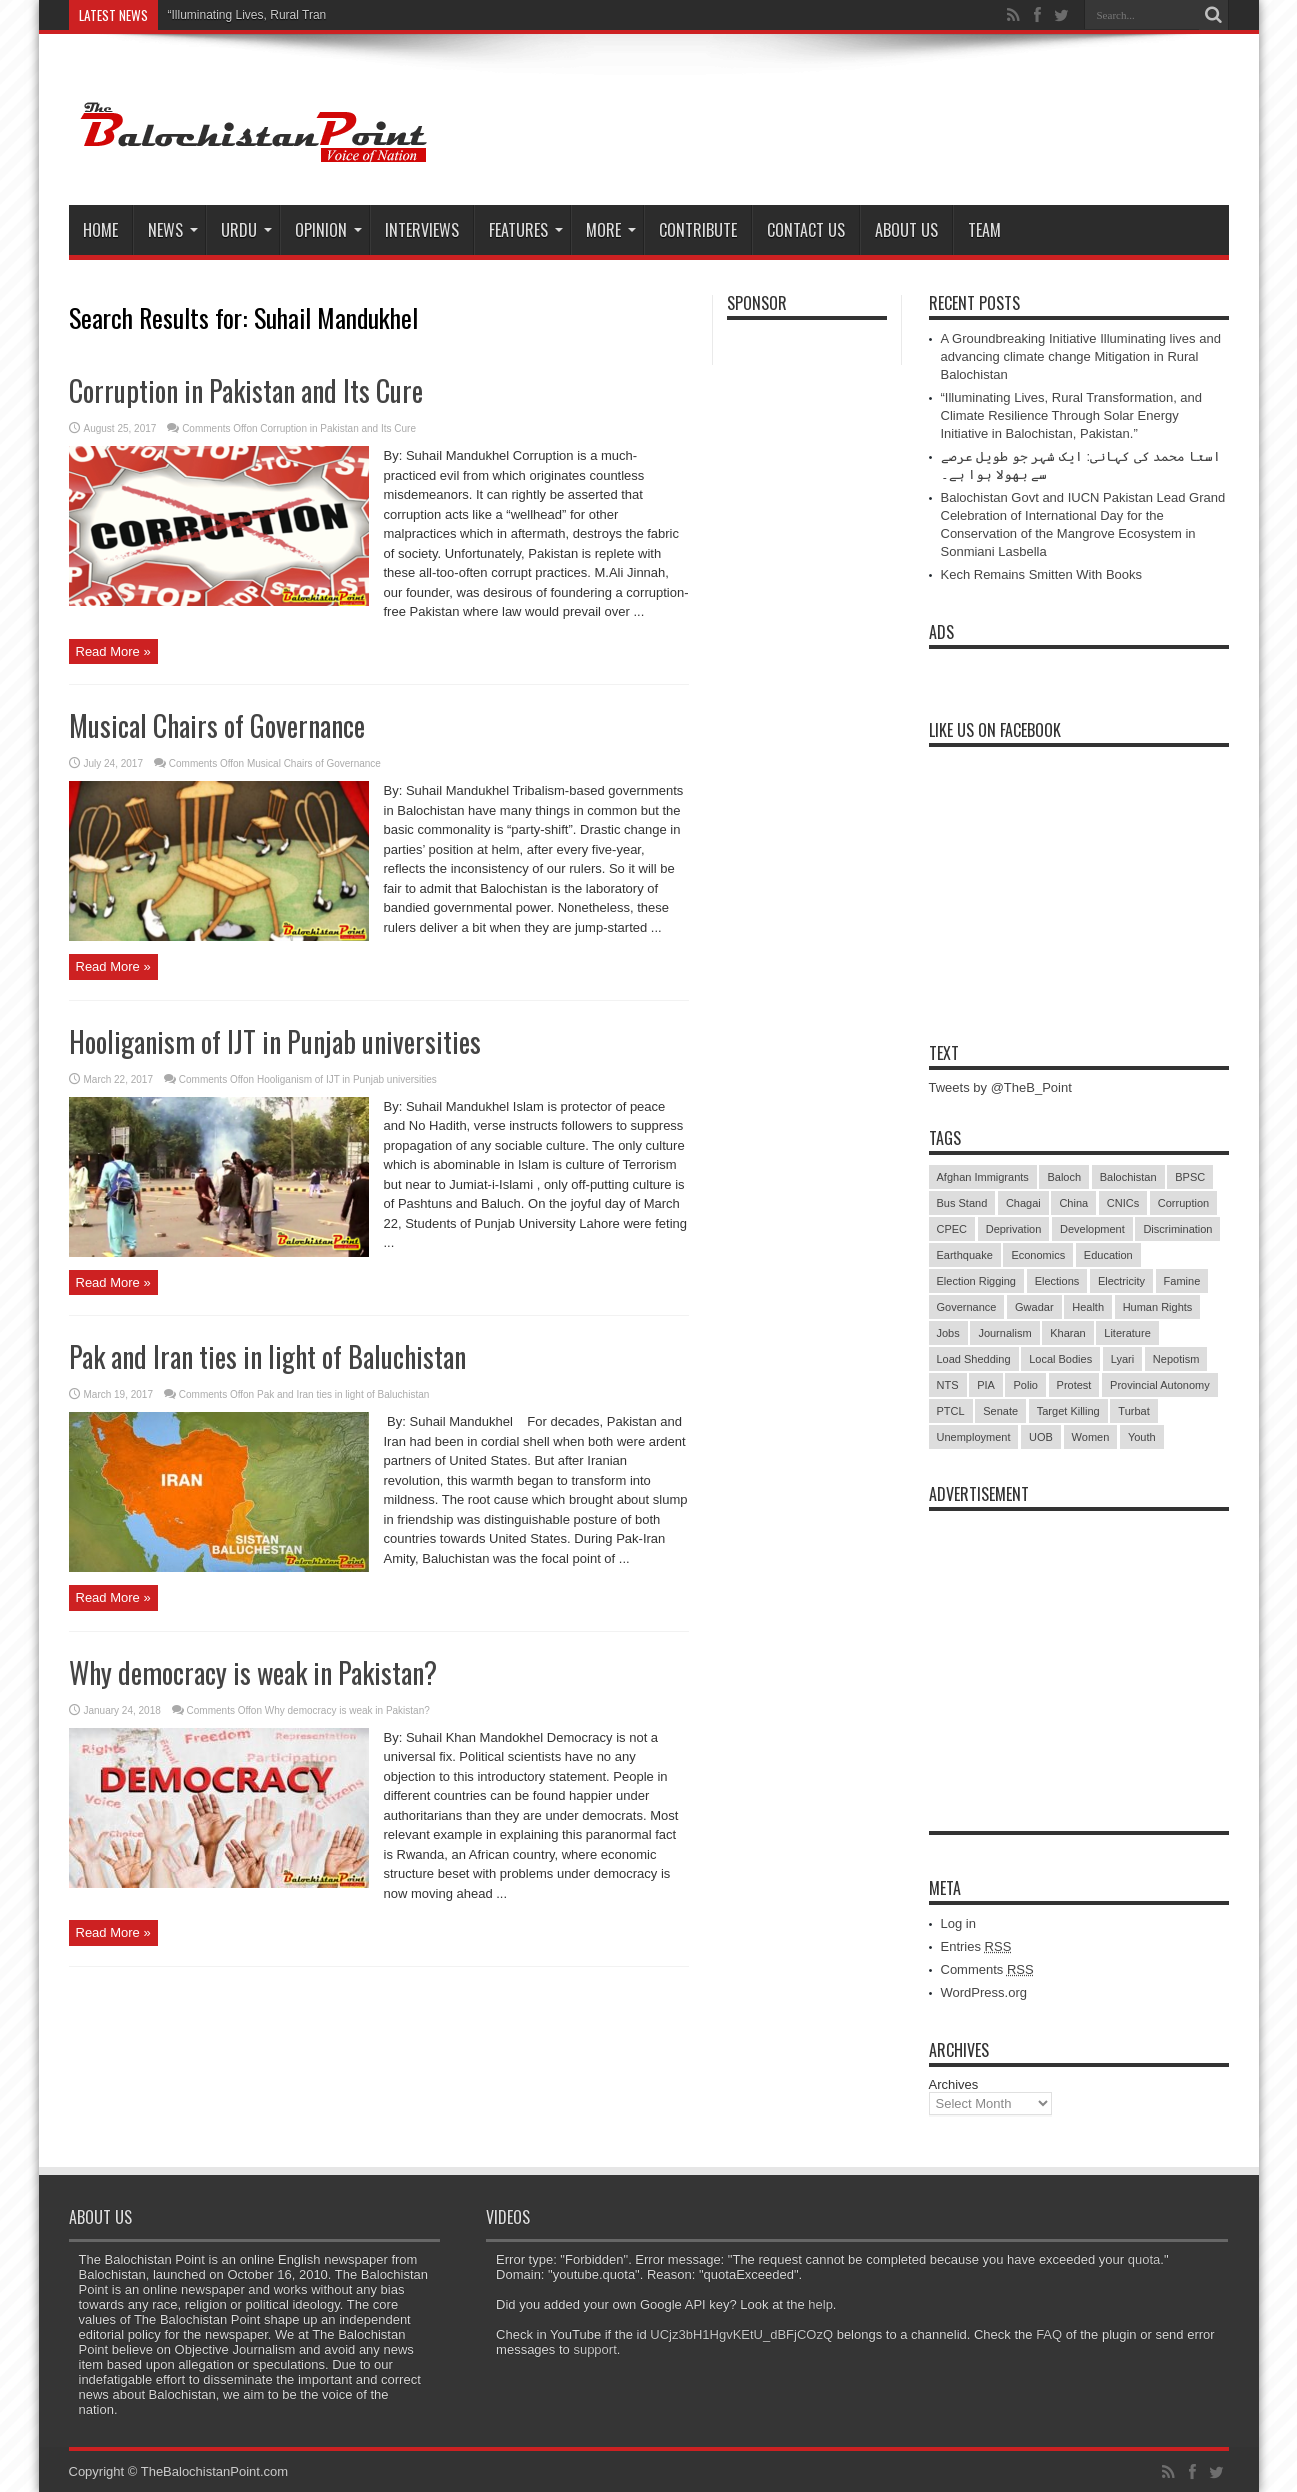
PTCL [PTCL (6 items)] (951, 1411)
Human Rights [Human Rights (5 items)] (1158, 1307)
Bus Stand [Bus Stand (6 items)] (962, 1203)
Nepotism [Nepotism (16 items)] (1176, 1359)
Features (526, 230)
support (594, 2349)
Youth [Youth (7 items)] (1142, 1437)
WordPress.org (984, 1992)
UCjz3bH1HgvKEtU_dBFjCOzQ (741, 2334)
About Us (906, 230)
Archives (954, 2084)
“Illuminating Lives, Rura (232, 15)
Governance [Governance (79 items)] (967, 1307)
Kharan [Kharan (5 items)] (1067, 1333)
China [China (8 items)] (1073, 1203)
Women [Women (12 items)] (1091, 1437)
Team (984, 230)
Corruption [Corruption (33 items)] (1183, 1203)
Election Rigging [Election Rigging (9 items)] (977, 1281)
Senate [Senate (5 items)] (1000, 1411)
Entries (976, 1946)
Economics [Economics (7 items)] (1038, 1255)
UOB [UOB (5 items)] (1041, 1437)
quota (1144, 2259)
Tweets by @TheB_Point (1000, 1087)
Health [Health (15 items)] (1088, 1307)
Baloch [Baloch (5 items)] (1064, 1177)
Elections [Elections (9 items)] (1057, 1281)
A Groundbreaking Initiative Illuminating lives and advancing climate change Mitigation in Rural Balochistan (1081, 356)
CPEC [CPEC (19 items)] (952, 1229)
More (611, 230)
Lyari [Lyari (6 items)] (1122, 1359)
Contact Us (806, 230)
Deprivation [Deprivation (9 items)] (1014, 1229)
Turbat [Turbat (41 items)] (1133, 1411)
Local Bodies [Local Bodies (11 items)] (1060, 1359)
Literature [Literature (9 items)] (1127, 1333)
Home (100, 230)
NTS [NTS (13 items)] (948, 1385)
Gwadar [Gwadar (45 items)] (1034, 1307)
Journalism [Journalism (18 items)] (1004, 1333)
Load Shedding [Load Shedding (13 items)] (974, 1359)
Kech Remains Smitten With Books (1042, 574)
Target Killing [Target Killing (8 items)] (1068, 1411)
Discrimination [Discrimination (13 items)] (1177, 1229)
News (173, 230)
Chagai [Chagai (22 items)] (1023, 1203)
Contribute (698, 230)
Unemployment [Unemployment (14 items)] (974, 1437)
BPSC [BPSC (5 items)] (1190, 1177)
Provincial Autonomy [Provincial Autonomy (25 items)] (1160, 1385)
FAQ (1049, 2334)
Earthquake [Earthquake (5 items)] (965, 1255)
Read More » (113, 651)
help (820, 2304)
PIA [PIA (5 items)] (986, 1385)
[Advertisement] (1079, 1646)
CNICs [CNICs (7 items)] (1123, 1203)
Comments (987, 1969)
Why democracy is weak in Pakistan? (253, 1672)
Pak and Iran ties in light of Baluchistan (267, 1356)
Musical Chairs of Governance (217, 725)
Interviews (422, 230)
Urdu (246, 230)
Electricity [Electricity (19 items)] (1121, 1281)
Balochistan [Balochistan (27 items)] (1128, 1177)
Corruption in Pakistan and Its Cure (246, 390)
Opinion (328, 230)
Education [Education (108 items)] (1108, 1255)
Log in (958, 1923)
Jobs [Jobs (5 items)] (948, 1333)
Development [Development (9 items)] (1092, 1229)
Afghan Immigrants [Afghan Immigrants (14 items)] (983, 1177)
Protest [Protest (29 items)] (1074, 1385)
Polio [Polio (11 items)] (1025, 1385)
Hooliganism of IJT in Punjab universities (275, 1041)
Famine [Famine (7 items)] (1182, 1281)
